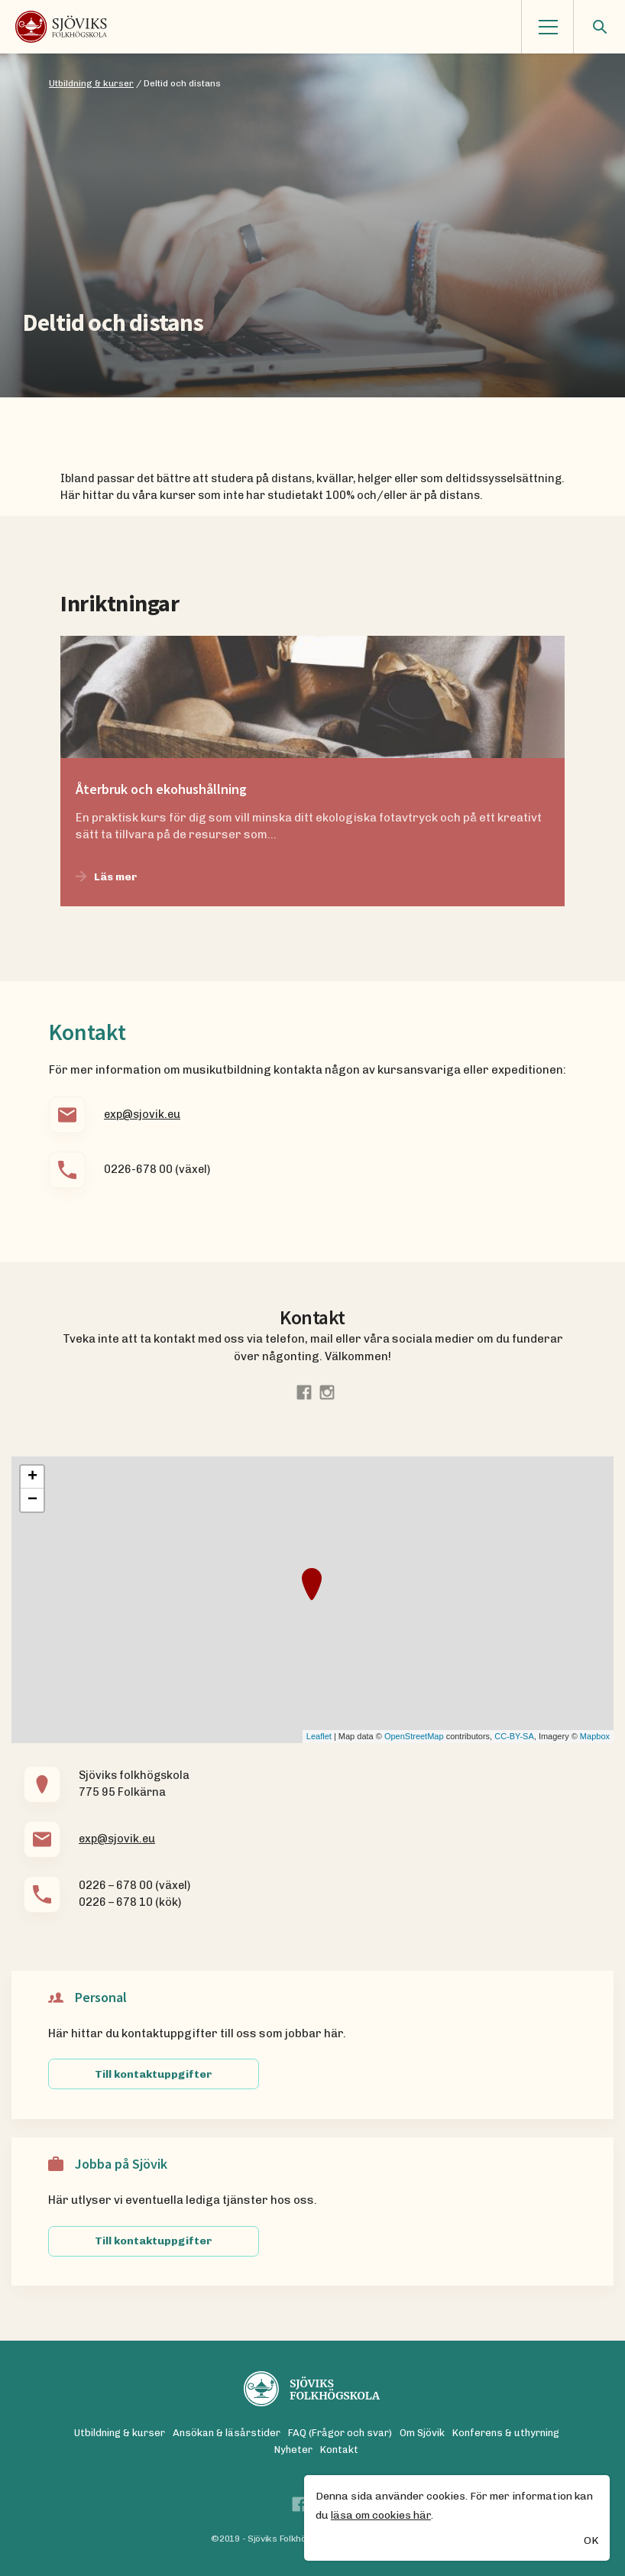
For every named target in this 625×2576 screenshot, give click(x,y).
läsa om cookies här (381, 2516)
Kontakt (339, 2449)
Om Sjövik (422, 2432)
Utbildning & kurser (119, 2432)
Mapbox (595, 1736)
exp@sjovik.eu (142, 1114)
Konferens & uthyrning (505, 2432)
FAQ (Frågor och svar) (340, 2432)
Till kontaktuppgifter (153, 2074)
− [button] (32, 1500)
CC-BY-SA (514, 1736)
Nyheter (293, 2449)
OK (591, 2541)
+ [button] (32, 1477)
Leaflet (319, 1736)
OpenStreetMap (414, 1736)
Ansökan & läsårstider (226, 2432)
